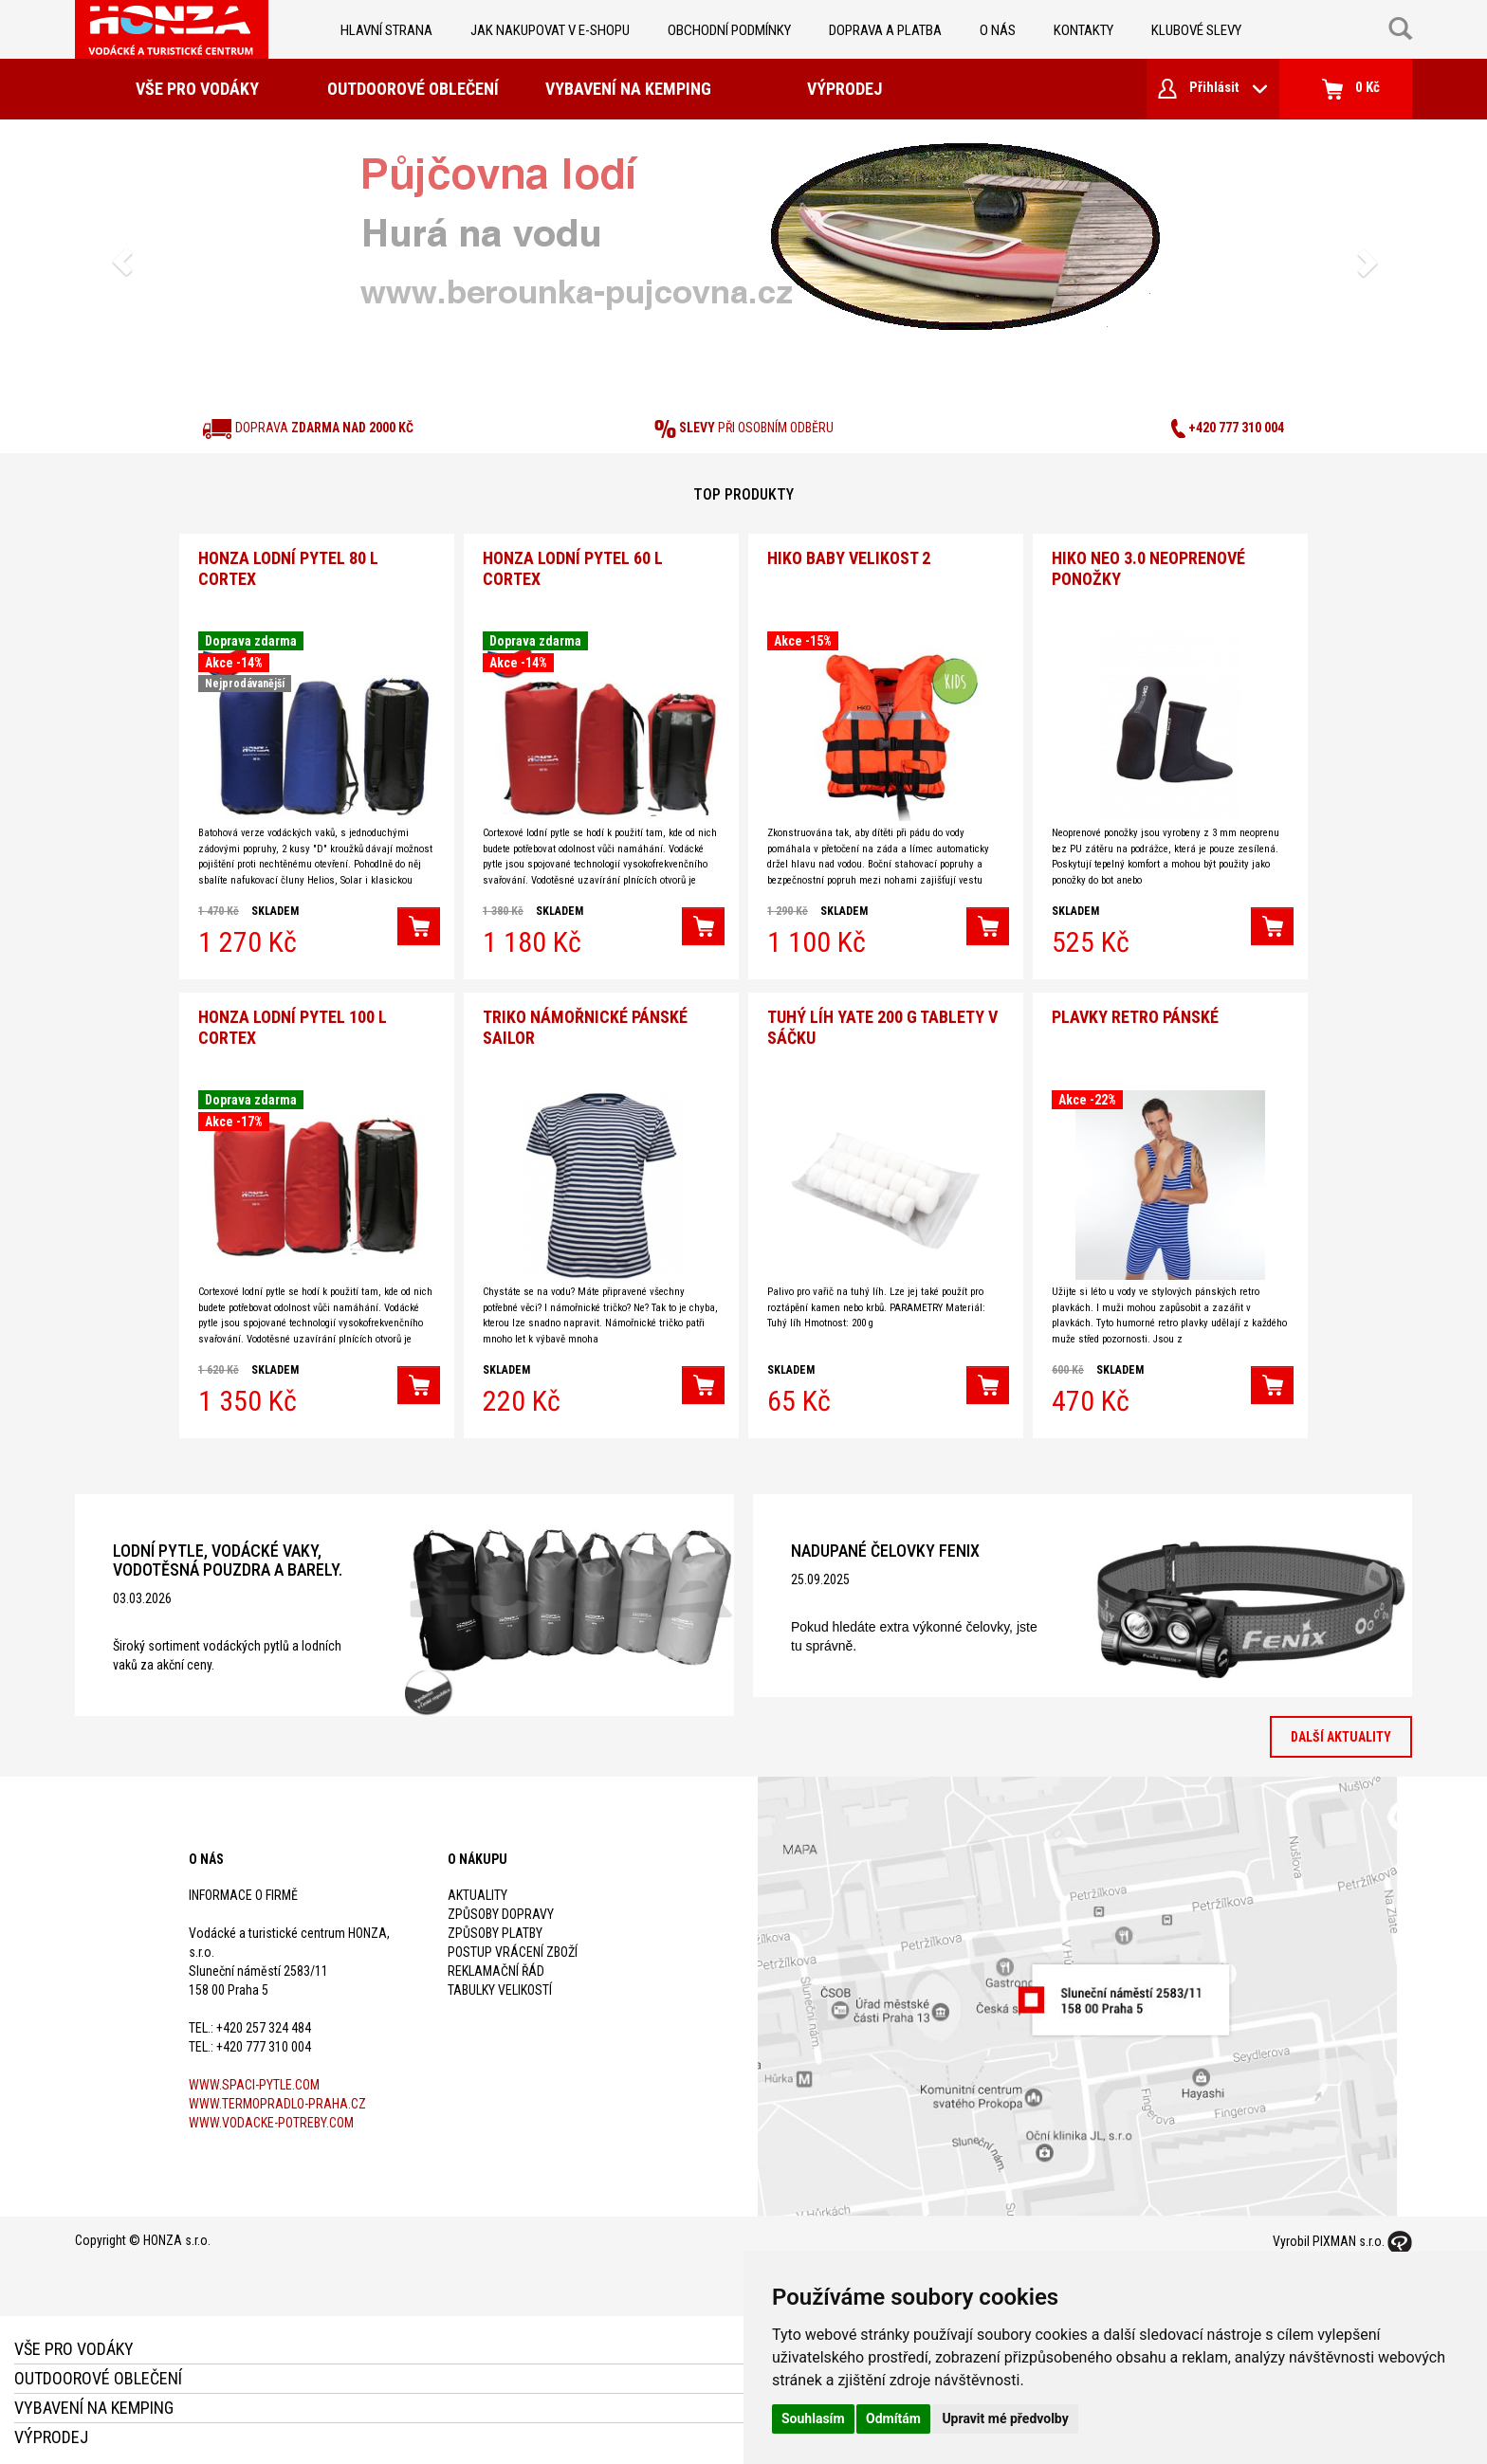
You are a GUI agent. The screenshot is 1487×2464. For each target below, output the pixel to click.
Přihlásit (1213, 89)
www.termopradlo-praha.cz (277, 2097)
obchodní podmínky (729, 30)
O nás (998, 30)
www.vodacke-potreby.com (271, 2116)
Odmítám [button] (893, 2418)
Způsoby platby (495, 1926)
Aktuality (477, 1888)
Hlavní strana (386, 30)
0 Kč (1351, 89)
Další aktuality (1341, 1730)
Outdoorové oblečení (413, 89)
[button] (122, 261)
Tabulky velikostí (500, 1983)
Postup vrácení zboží (513, 1945)
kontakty (1083, 30)
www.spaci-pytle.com (254, 2078)
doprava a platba (885, 30)
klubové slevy (1196, 30)
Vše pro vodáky (197, 89)
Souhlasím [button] (813, 2418)
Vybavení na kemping (628, 89)
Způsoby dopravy (501, 1907)
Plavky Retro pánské (1135, 1010)
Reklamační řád (496, 1964)
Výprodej (844, 89)
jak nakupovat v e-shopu (550, 30)
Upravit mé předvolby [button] (1005, 2418)
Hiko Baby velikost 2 (848, 555)
